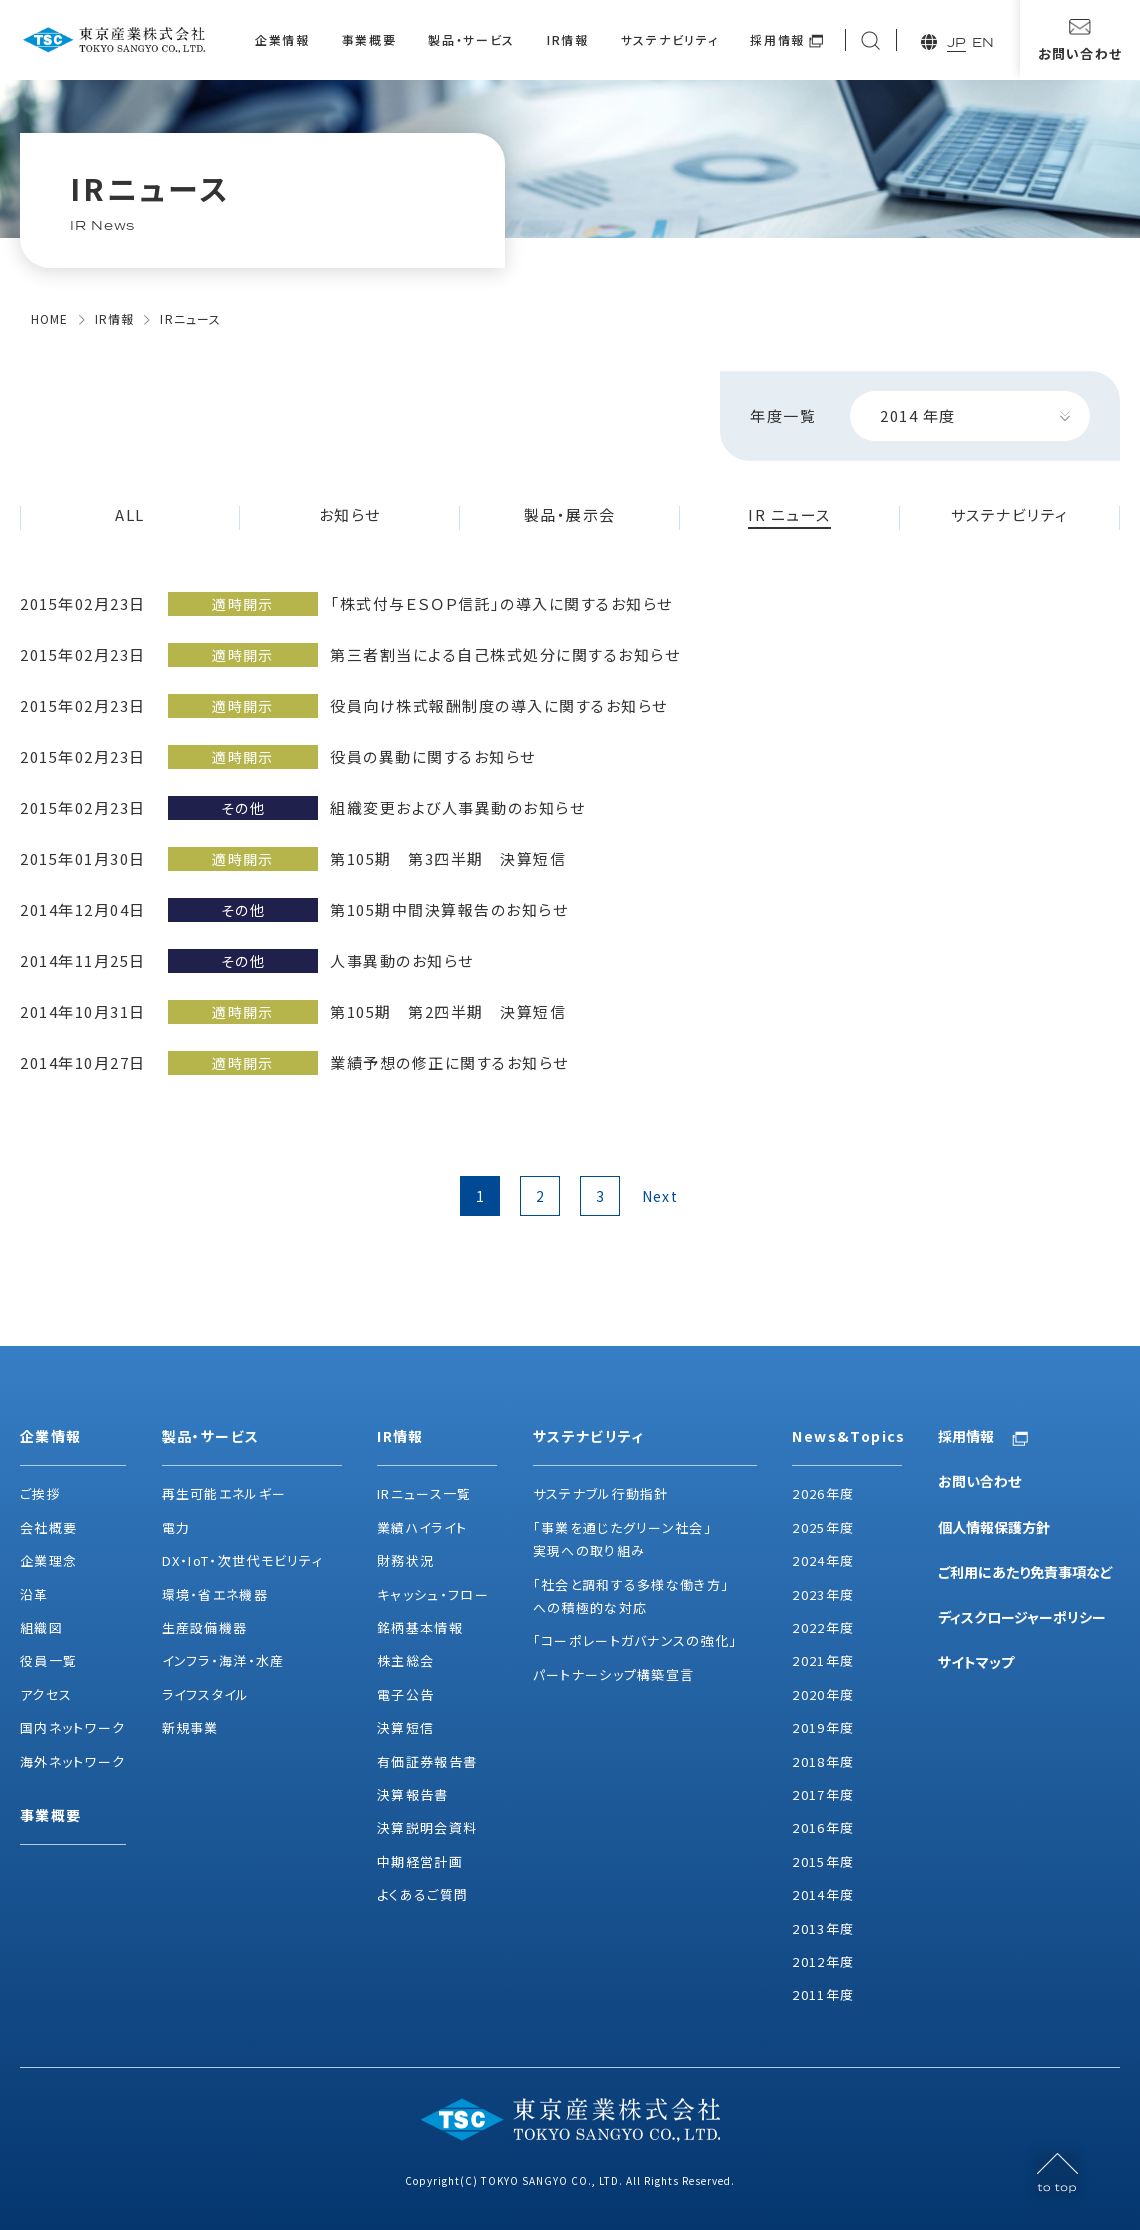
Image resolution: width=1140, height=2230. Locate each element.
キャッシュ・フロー (433, 1594)
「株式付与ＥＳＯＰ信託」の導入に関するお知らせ (501, 603)
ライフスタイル (206, 1694)
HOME (50, 318)
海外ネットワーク (72, 1761)
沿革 (34, 1594)
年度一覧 (783, 415)
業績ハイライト (422, 1527)
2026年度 (823, 1493)
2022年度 (823, 1627)
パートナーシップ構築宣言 (614, 1674)
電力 (176, 1527)
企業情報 (282, 39)
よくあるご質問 (422, 1894)
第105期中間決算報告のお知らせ (449, 909)
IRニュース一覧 (424, 1493)
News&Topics (847, 1436)
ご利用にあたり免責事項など (1025, 1572)
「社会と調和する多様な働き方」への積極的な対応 (631, 1596)
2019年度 (823, 1727)
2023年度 (823, 1594)
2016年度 (823, 1827)
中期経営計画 (420, 1861)
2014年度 (823, 1894)
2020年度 (823, 1694)
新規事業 (190, 1727)
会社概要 (48, 1527)
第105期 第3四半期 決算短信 (448, 858)
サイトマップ (976, 1662)
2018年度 (823, 1761)
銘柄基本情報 (420, 1627)
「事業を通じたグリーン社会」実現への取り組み (622, 1539)
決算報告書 (413, 1794)
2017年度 (823, 1794)
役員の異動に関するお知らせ (433, 756)
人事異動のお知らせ (402, 960)
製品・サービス (471, 39)
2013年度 (823, 1928)
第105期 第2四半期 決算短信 (448, 1011)
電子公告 (405, 1694)
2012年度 (823, 1961)
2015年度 (823, 1861)
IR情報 (568, 39)
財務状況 (405, 1560)
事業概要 (369, 39)
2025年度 (823, 1527)
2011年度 (823, 1994)
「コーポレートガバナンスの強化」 (635, 1640)
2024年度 (823, 1560)
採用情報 (777, 39)
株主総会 (405, 1660)
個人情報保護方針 (994, 1527)
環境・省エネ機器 (215, 1594)
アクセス (46, 1694)
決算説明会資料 (427, 1827)
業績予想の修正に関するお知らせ (449, 1062)
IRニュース (190, 318)
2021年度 (823, 1660)
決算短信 (405, 1727)
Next (660, 1196)
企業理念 (48, 1560)
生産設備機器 (205, 1627)
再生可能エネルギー (224, 1493)
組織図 (41, 1627)
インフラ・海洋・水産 (223, 1660)
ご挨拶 (40, 1493)
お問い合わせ (979, 1481)
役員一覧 (48, 1660)
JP (956, 42)
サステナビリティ (669, 39)
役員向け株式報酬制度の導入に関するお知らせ (499, 705)
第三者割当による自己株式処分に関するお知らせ (505, 654)
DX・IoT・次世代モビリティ (243, 1560)
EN (983, 42)
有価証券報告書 (427, 1761)
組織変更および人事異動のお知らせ (457, 807)
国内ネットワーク (72, 1727)
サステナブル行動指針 (601, 1493)
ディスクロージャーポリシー (1022, 1617)
